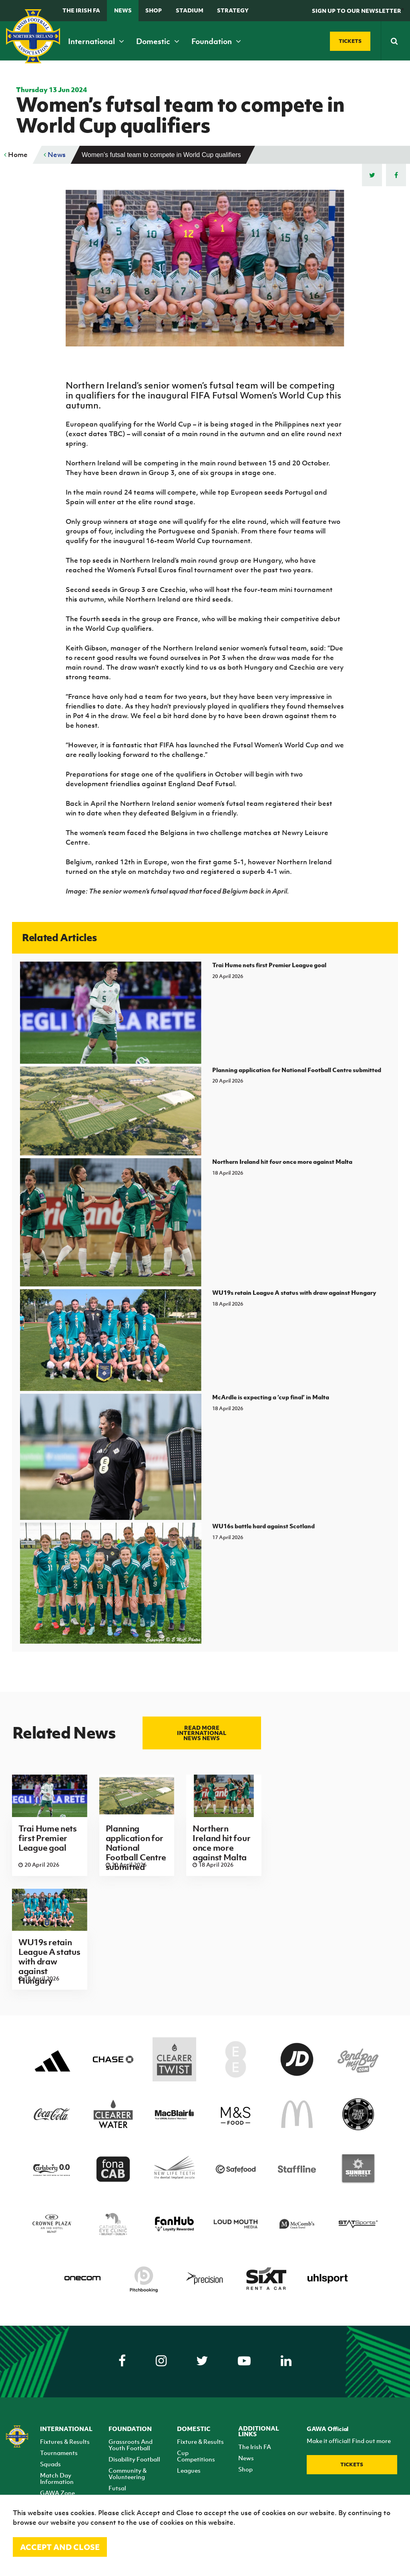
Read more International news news (201, 1733)
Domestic (157, 41)
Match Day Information (57, 2478)
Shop (153, 10)
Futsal (117, 2488)
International (96, 41)
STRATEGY (233, 10)
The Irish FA (81, 10)
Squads (50, 2464)
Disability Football (134, 2459)
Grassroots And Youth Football (131, 2444)
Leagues (189, 2470)
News (123, 10)
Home (16, 154)
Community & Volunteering (128, 2473)
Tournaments (59, 2453)
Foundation (216, 41)
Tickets (351, 2464)
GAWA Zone (57, 2493)
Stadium (189, 10)
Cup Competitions (196, 2456)
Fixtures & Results (65, 2441)
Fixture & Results (200, 2441)
